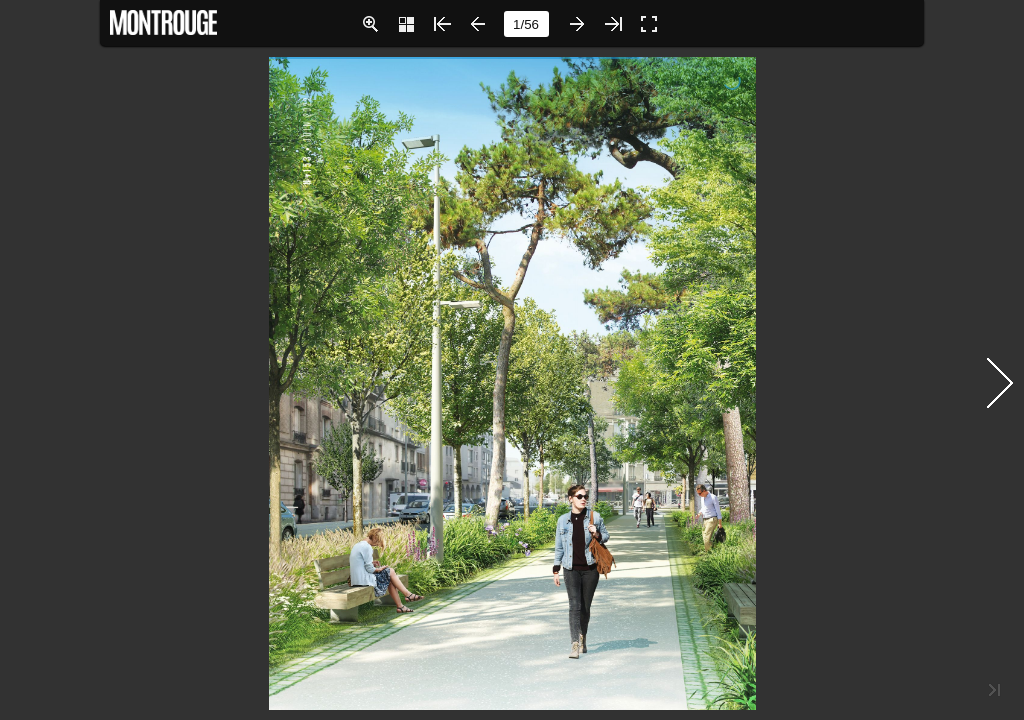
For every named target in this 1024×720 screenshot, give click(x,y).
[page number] (526, 24)
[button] (370, 24)
